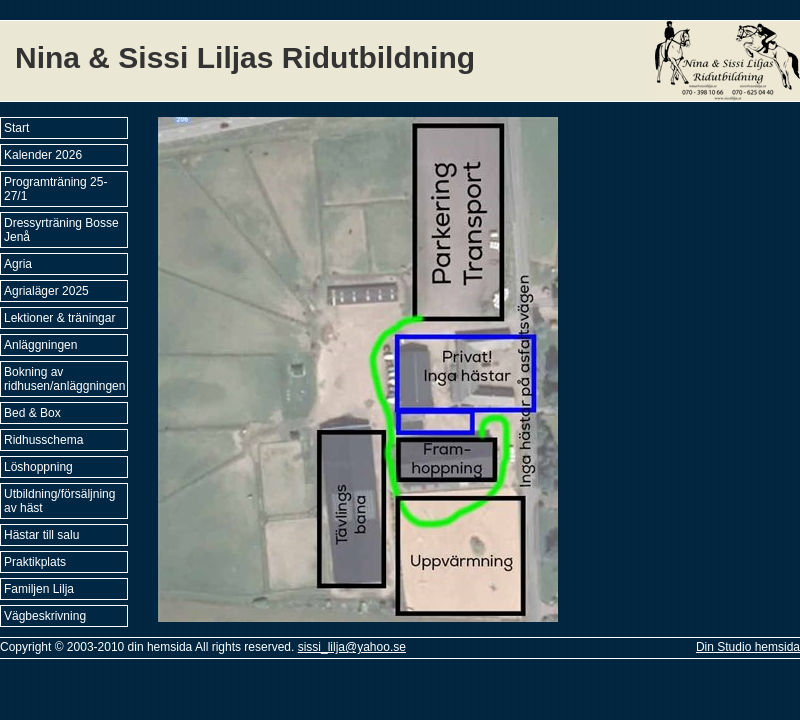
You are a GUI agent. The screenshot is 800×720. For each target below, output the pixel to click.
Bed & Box (32, 413)
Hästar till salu (41, 535)
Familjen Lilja (39, 589)
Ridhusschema (43, 440)
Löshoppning (38, 467)
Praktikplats (35, 562)
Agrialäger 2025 (46, 291)
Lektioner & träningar (59, 318)
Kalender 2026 (43, 155)
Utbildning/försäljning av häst (59, 501)
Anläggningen (40, 345)
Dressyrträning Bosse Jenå (61, 230)
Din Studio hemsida (748, 647)
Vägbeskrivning (45, 616)
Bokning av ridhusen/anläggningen (64, 379)
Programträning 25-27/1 (55, 189)
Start (16, 128)
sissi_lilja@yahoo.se (352, 647)
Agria (18, 264)
